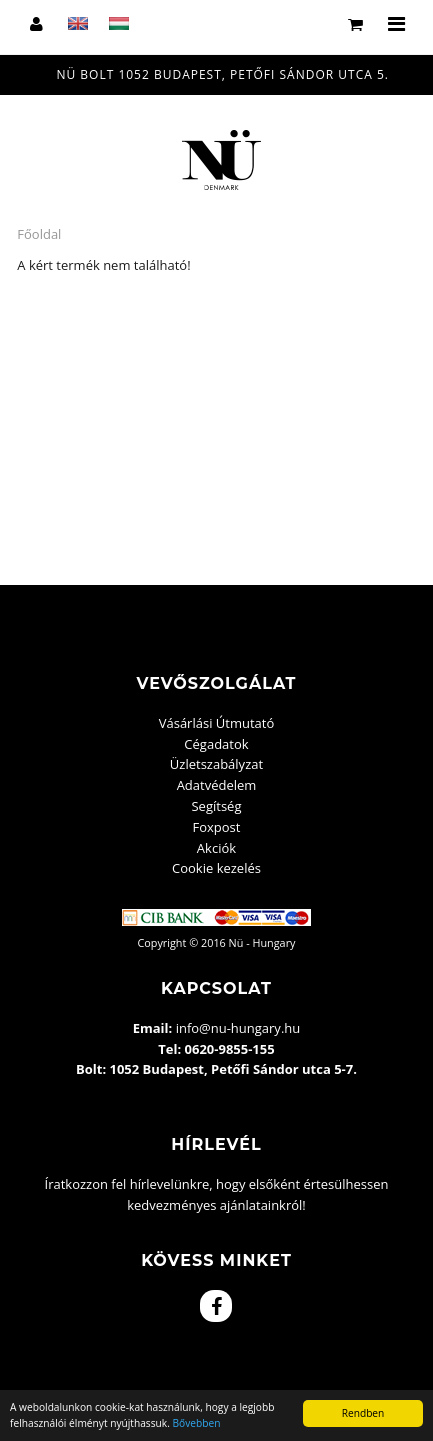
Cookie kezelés (216, 868)
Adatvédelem (217, 785)
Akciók (216, 848)
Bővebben (197, 1423)
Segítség (216, 806)
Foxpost (217, 827)
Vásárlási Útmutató (217, 723)
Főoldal (39, 234)
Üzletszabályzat (216, 764)
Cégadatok (216, 744)
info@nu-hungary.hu (238, 1028)
